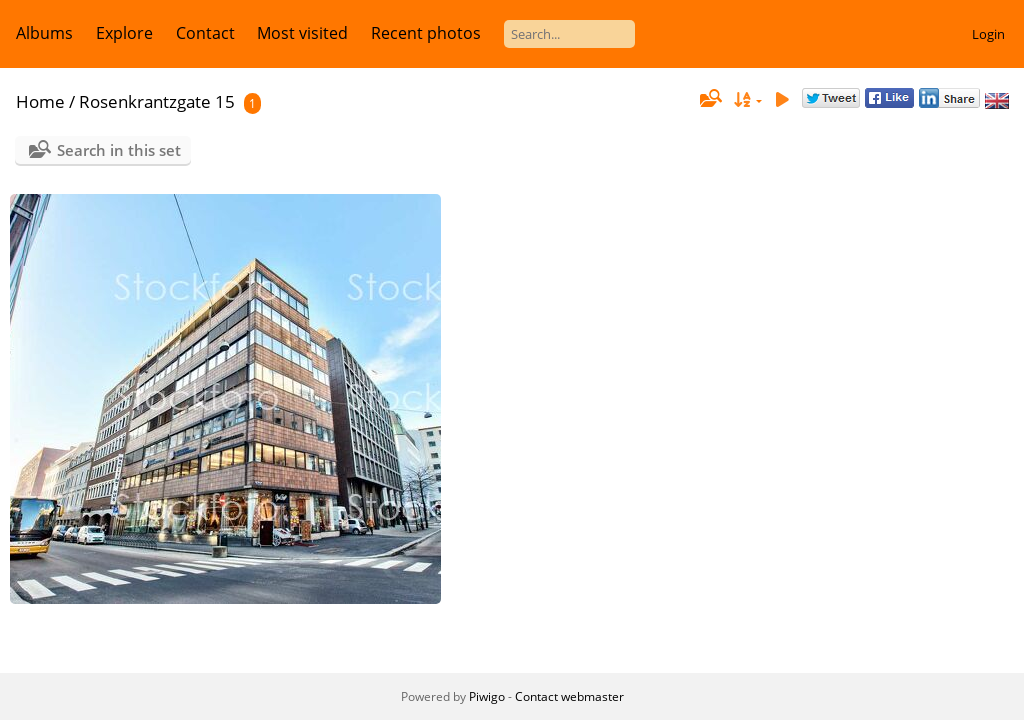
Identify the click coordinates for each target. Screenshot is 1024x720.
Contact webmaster (569, 696)
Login (988, 34)
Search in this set (119, 150)
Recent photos (426, 33)
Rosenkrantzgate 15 (157, 101)
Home (40, 101)
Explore (124, 33)
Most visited (302, 33)
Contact (205, 33)
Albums (44, 33)
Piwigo (487, 696)
